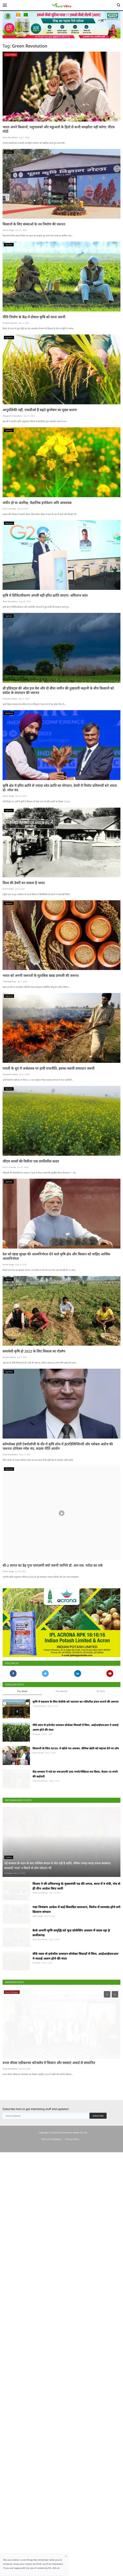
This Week (22, 1712)
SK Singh (36, 1755)
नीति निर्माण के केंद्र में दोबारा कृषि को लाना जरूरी (34, 317)
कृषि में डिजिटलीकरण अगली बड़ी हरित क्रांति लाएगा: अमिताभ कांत (45, 595)
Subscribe (98, 2201)
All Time (100, 1712)
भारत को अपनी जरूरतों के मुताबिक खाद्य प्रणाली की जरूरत (41, 975)
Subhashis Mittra (10, 1074)
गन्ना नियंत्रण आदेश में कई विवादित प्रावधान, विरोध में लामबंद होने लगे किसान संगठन (76, 1970)
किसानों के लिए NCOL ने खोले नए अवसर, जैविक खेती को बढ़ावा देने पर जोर (76, 1769)
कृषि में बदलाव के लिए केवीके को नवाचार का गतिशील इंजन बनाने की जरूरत (76, 1722)
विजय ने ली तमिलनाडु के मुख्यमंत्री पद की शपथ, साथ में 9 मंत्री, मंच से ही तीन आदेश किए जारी (76, 1939)
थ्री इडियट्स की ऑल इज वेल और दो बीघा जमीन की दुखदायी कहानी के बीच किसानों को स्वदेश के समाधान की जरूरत (58, 690)
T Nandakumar (9, 981)
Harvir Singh (8, 230)
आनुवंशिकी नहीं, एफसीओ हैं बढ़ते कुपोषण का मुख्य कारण (40, 410)
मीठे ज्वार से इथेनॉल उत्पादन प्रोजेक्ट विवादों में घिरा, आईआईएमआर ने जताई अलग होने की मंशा (75, 1748)
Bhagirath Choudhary (12, 416)
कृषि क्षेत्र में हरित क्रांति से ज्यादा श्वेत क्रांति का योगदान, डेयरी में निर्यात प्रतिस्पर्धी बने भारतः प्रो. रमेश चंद (60, 787)
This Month (61, 1712)
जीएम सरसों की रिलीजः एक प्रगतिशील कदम (31, 1161)
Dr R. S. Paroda (9, 508)
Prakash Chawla (10, 698)
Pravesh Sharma (10, 323)
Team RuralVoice (10, 137)
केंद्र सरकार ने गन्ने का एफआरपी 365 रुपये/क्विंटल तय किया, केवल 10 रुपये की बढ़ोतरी (75, 1795)
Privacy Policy (72, 2225)
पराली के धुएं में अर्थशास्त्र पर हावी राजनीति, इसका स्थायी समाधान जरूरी (48, 1068)
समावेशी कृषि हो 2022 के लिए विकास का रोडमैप (34, 1351)
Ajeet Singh (38, 1977)
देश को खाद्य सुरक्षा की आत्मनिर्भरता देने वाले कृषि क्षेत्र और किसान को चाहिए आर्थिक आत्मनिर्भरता (56, 1256)
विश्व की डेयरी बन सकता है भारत (24, 883)
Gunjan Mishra (9, 1357)
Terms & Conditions (51, 2225)
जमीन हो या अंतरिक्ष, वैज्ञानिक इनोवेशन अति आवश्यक (37, 503)
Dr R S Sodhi (8, 889)
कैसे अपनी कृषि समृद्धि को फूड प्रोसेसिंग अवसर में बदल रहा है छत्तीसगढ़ (71, 2002)
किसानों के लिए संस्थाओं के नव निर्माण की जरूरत (34, 224)
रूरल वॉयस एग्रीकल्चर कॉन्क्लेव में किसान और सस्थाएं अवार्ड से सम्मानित (49, 2149)
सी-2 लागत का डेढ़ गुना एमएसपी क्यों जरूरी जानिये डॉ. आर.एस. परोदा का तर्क (53, 1565)
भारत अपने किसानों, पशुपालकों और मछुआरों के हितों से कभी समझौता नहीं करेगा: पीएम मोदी (59, 129)
